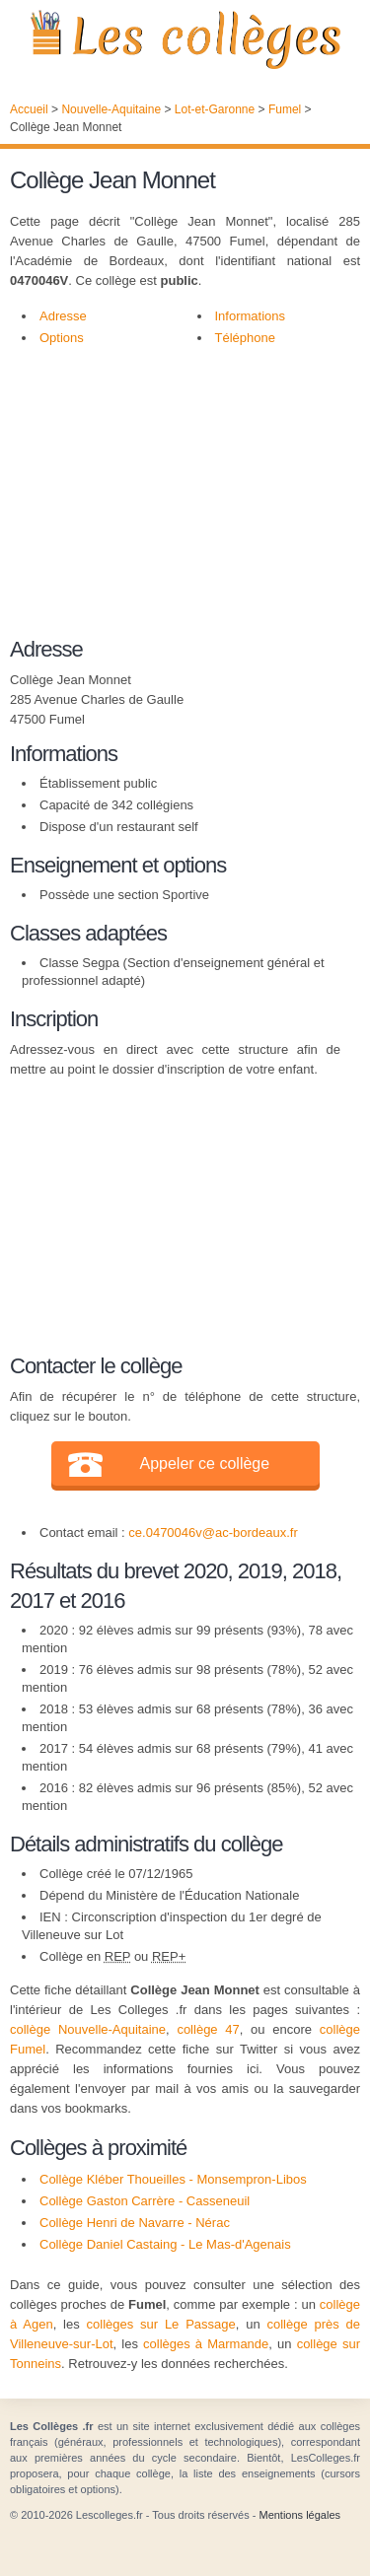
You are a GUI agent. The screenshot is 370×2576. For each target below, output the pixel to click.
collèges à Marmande (205, 2343)
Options (61, 337)
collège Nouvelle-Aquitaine (88, 2029)
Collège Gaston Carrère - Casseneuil (144, 2200)
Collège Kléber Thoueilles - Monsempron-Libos (173, 2179)
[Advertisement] (175, 502)
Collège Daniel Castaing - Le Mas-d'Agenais (165, 2244)
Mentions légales (299, 2515)
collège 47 (208, 2029)
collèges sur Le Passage (161, 2324)
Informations (250, 316)
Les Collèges (185, 39)
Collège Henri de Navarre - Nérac (134, 2222)
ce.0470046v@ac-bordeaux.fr (212, 1532)
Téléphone (245, 337)
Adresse (63, 316)
